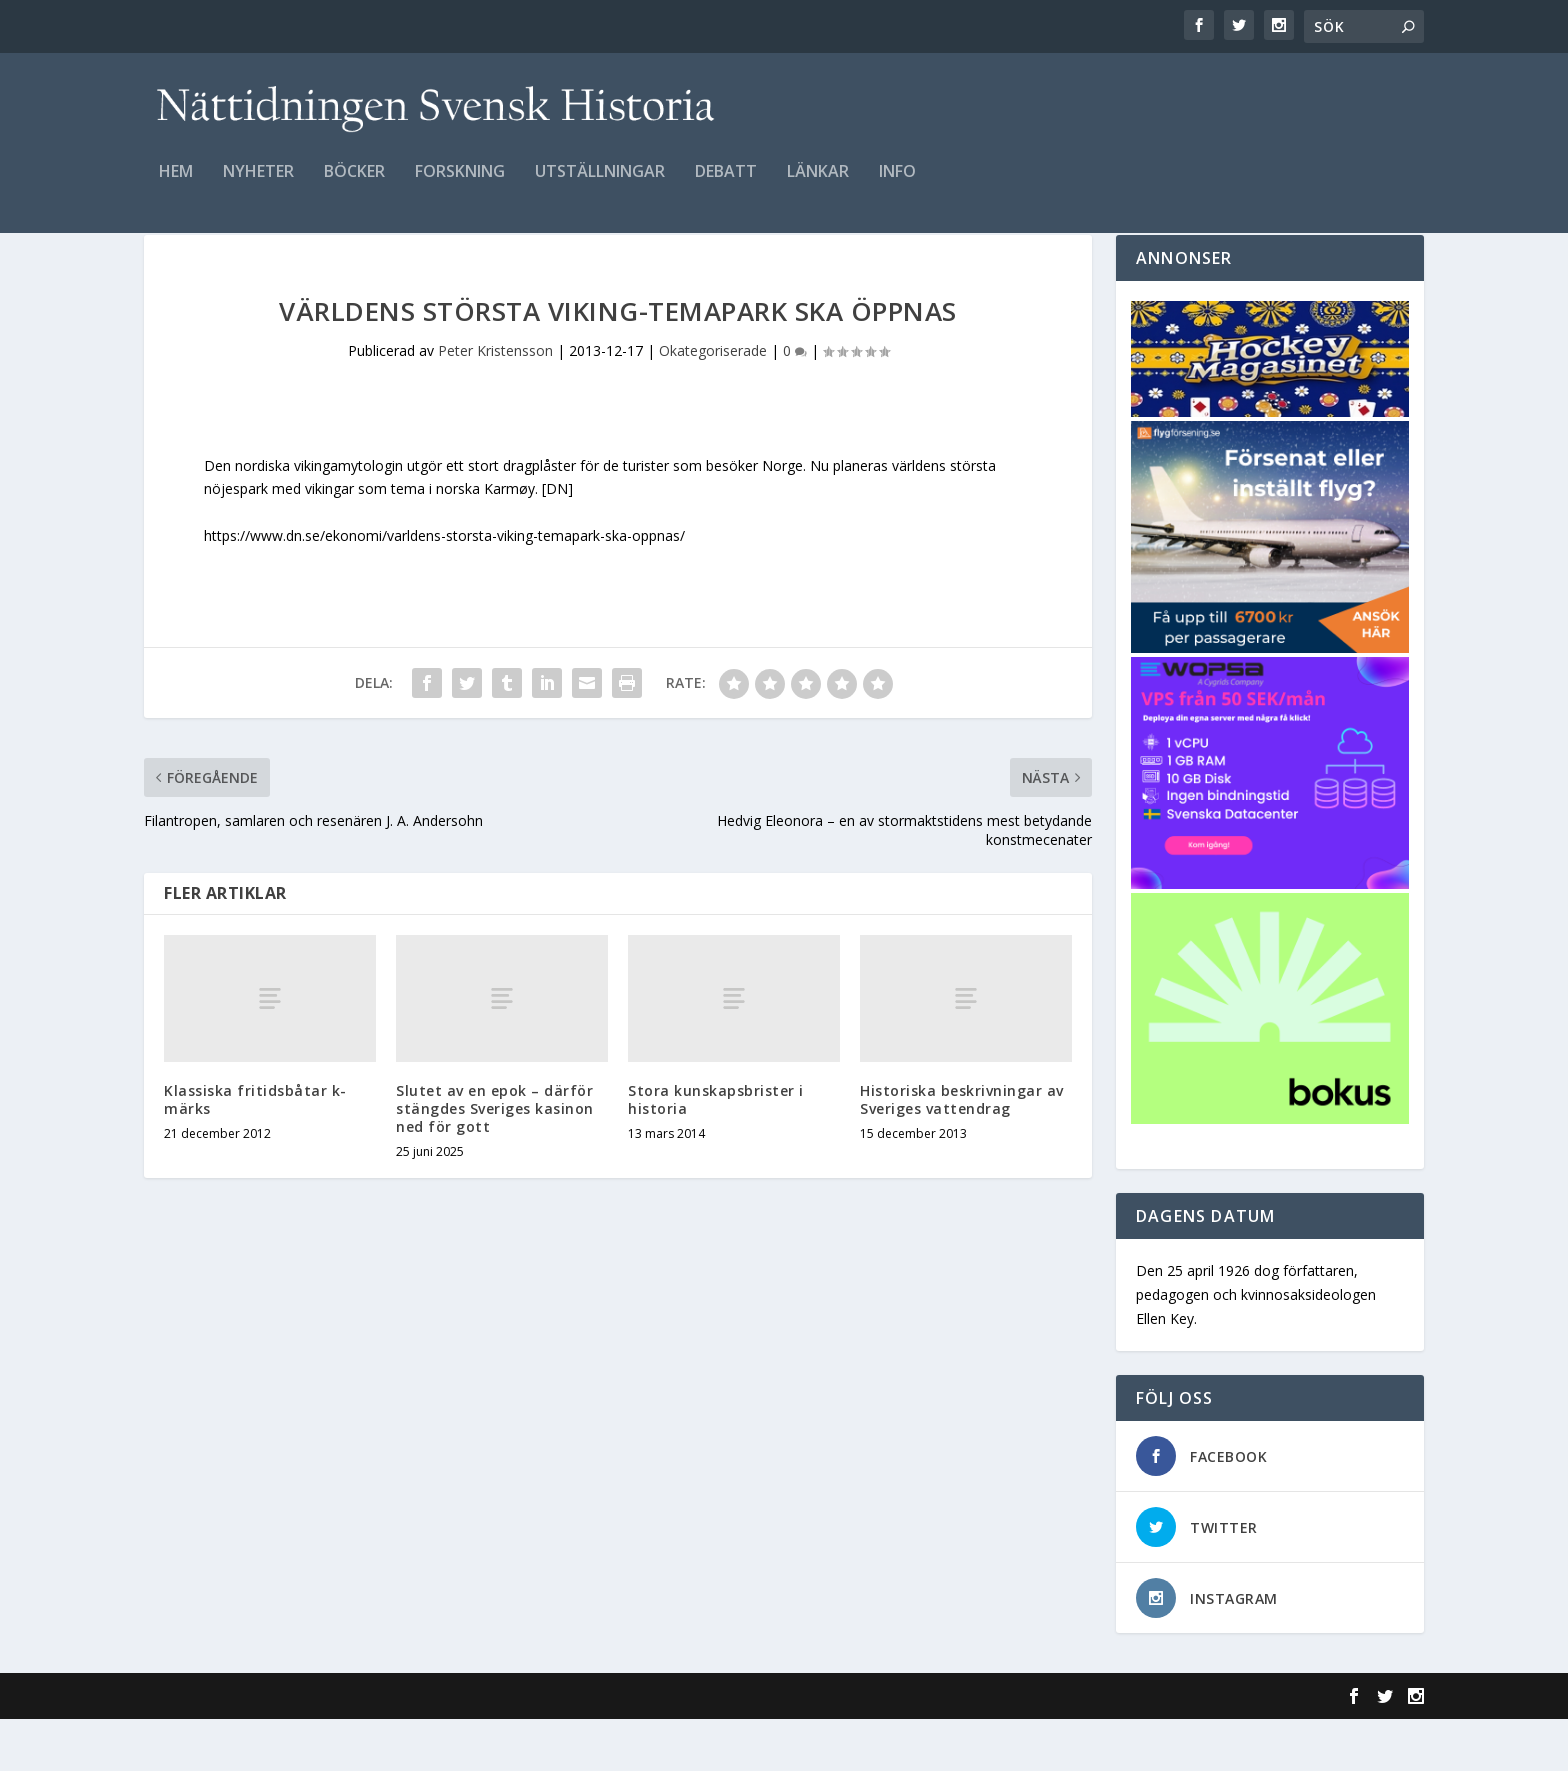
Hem (176, 186)
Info (897, 186)
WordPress (469, 1748)
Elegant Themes (282, 1748)
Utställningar (600, 186)
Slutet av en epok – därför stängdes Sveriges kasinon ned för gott (495, 1160)
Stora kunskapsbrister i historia (716, 1151)
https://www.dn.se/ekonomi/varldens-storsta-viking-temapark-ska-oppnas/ (444, 587)
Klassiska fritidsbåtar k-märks (255, 1151)
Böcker (354, 186)
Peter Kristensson (495, 402)
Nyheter (258, 186)
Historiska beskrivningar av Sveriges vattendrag (962, 1151)
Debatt (726, 186)
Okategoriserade (713, 402)
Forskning (460, 186)
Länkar (818, 186)
